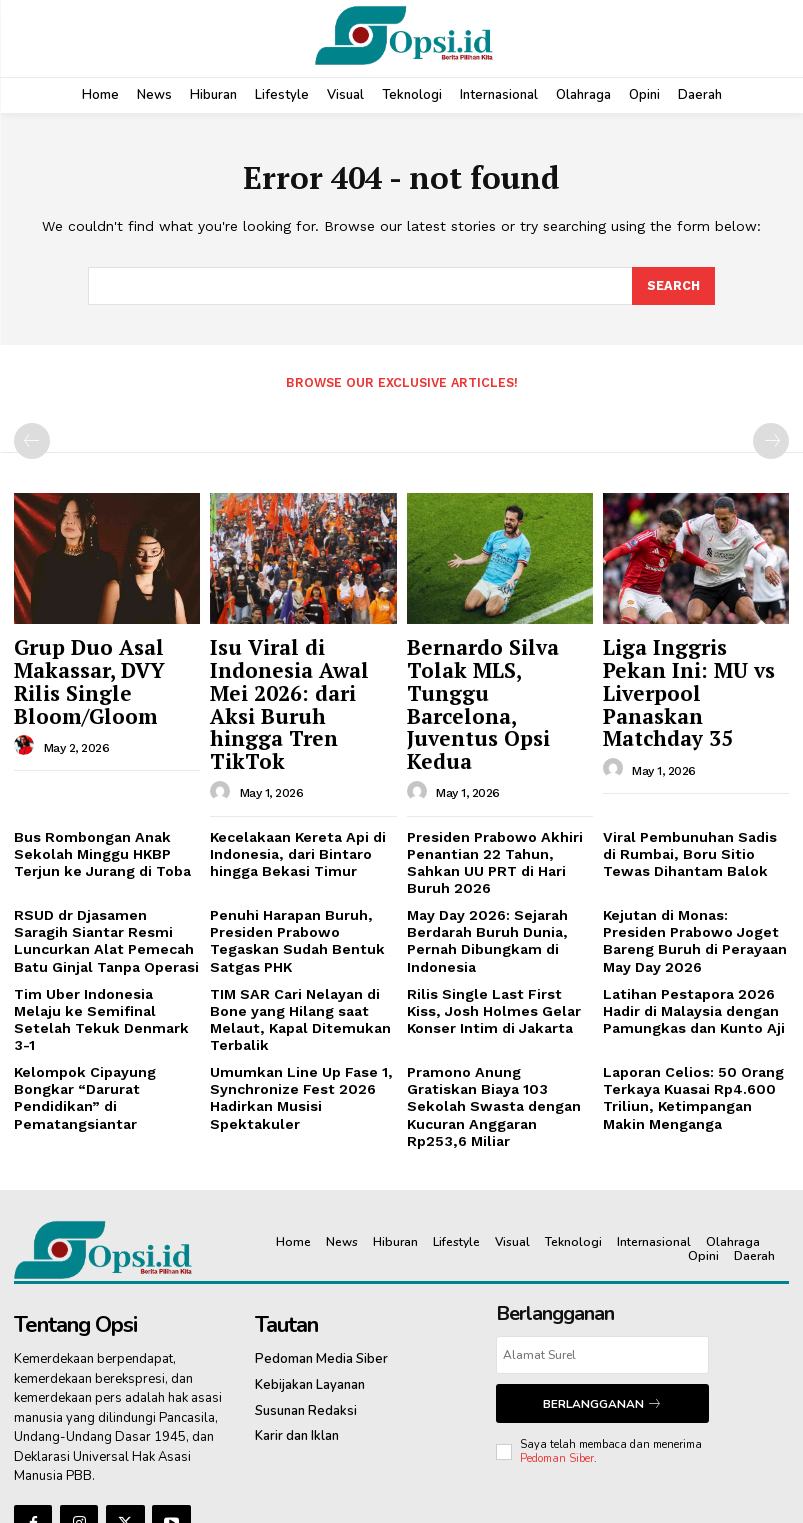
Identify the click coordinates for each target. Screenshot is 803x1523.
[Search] (673, 287)
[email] (602, 1234)
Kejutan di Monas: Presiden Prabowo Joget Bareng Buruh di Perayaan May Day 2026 (693, 852)
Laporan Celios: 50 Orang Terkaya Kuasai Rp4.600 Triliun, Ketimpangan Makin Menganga (692, 997)
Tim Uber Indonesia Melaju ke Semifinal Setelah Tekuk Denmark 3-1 (104, 916)
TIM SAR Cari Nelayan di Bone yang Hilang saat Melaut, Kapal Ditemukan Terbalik (291, 924)
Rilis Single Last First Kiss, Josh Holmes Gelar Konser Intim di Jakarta (493, 916)
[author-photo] (27, 710)
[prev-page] (32, 440)
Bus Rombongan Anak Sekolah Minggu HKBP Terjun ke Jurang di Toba (97, 787)
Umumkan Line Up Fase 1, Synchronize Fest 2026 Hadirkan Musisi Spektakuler (292, 997)
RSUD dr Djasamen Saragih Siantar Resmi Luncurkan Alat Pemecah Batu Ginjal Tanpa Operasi (103, 852)
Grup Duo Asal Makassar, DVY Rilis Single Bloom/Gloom (102, 661)
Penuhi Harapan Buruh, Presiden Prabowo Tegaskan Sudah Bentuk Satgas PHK (290, 852)
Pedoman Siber (557, 1332)
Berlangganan (602, 1280)
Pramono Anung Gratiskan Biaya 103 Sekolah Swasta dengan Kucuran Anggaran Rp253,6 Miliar (494, 997)
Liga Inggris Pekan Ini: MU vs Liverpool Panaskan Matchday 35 (689, 670)
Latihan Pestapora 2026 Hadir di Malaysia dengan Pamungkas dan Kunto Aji (687, 916)
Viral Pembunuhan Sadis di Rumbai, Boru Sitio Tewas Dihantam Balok (691, 787)
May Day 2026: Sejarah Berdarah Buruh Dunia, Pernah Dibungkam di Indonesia (482, 852)
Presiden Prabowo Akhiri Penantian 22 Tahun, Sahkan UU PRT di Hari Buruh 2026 (500, 787)
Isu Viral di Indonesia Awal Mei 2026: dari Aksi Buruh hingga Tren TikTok (302, 670)
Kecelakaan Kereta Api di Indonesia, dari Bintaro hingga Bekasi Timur (292, 787)
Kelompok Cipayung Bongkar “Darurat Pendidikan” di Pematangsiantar (78, 997)
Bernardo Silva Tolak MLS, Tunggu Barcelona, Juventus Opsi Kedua (496, 670)
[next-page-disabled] (771, 440)
